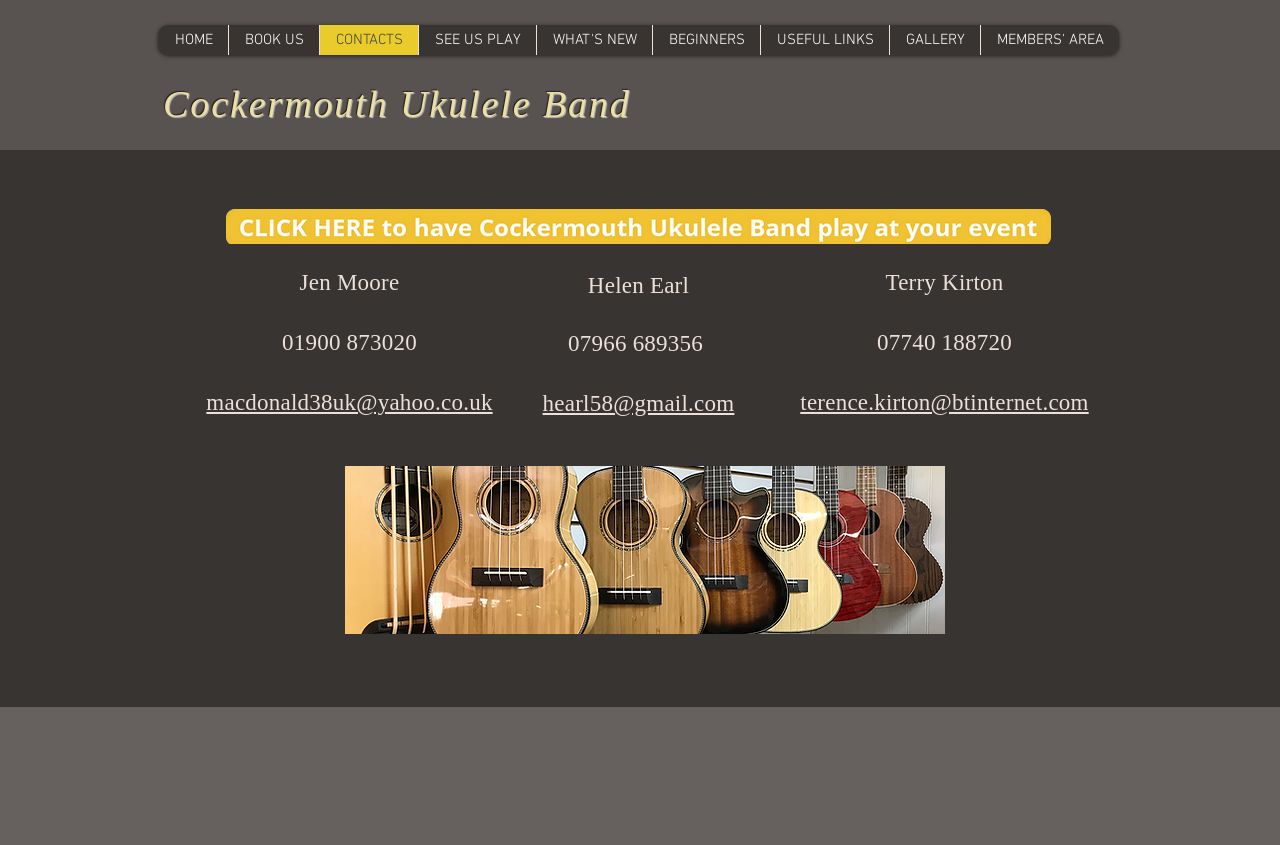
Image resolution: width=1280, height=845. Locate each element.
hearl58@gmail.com (639, 403)
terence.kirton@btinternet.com (944, 402)
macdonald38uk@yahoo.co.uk (349, 402)
